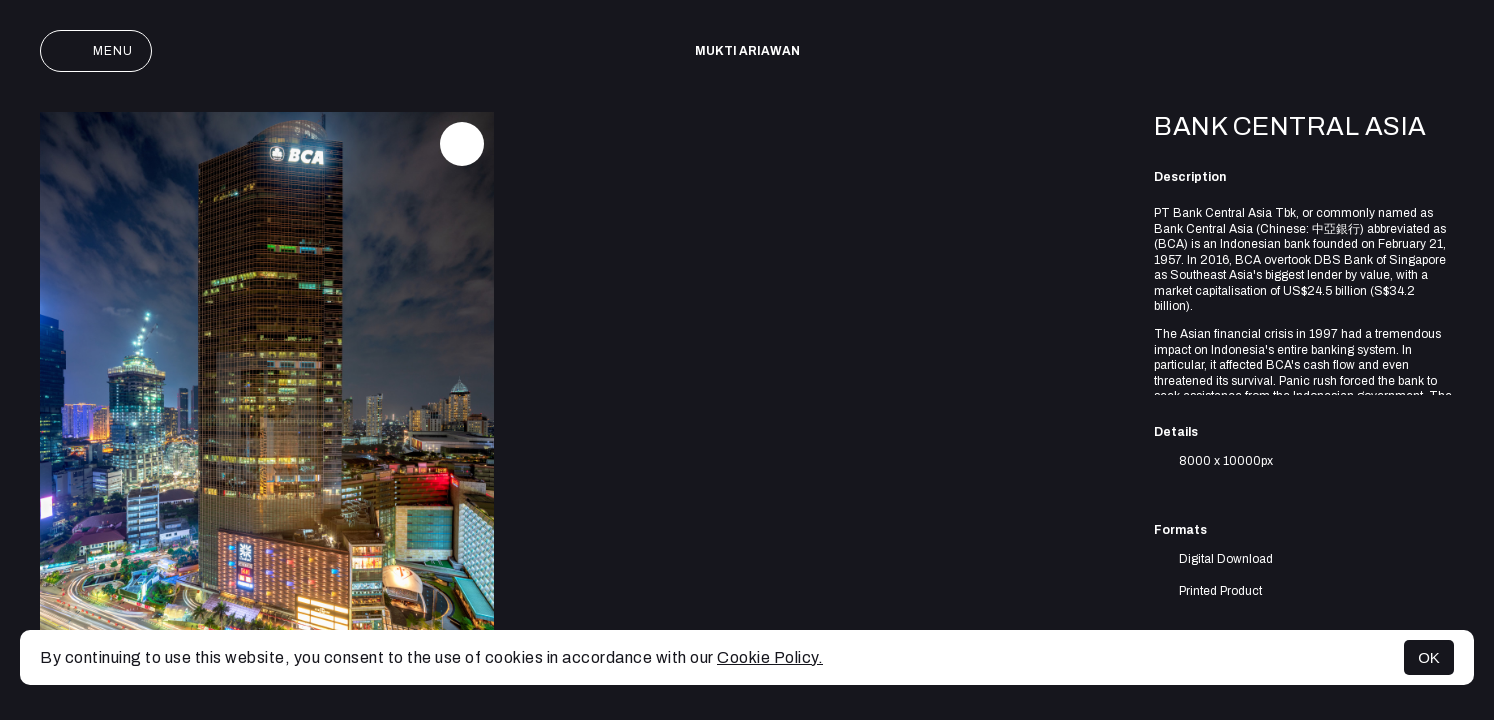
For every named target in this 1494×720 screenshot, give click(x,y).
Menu (96, 51)
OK (1429, 657)
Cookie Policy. (770, 657)
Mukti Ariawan (747, 51)
